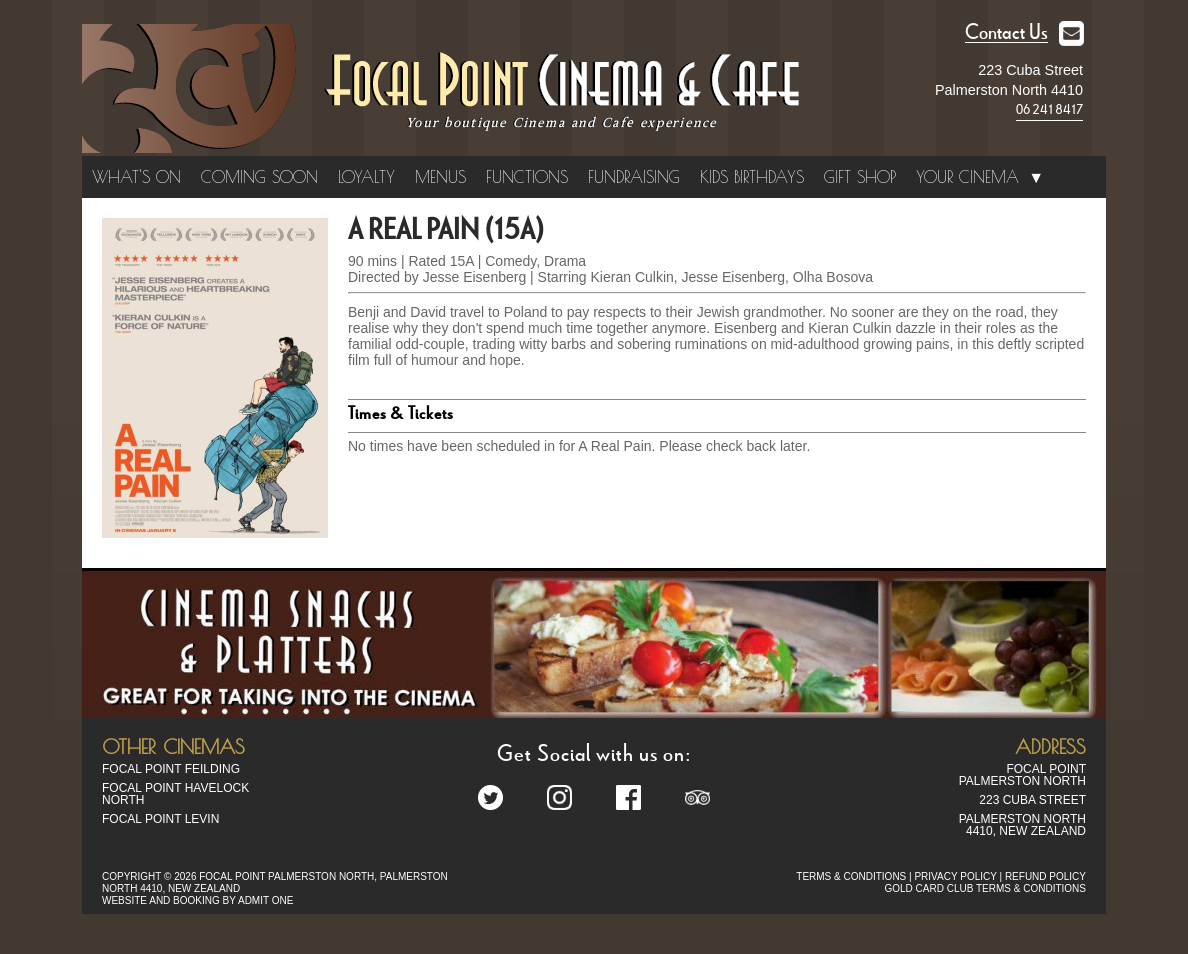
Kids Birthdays (752, 177)
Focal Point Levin (160, 819)
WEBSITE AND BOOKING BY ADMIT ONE (197, 900)
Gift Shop (860, 177)
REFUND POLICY (1045, 876)
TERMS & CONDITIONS (851, 876)
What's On (136, 177)
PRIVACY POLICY (955, 876)
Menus (440, 177)
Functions (527, 177)
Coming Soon (259, 177)
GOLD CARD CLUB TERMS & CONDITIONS (985, 888)
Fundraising (634, 177)
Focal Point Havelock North (175, 794)
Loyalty (366, 177)
